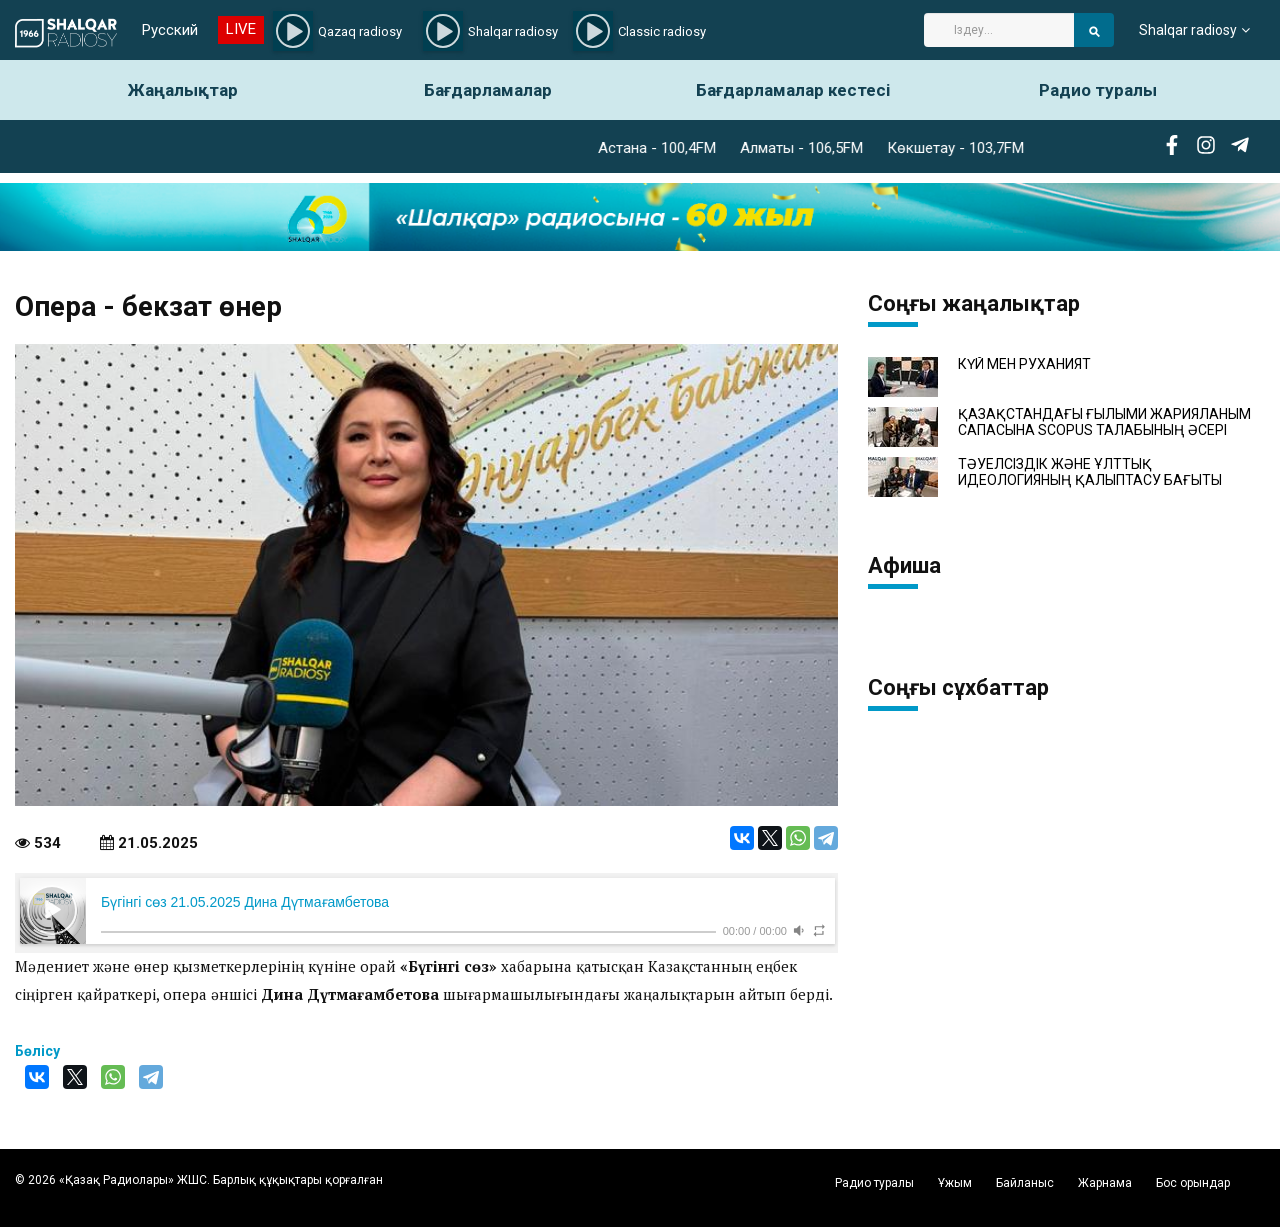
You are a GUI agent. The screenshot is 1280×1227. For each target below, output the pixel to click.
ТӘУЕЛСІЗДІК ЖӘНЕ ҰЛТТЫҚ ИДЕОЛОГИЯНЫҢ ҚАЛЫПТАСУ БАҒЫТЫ (1090, 472)
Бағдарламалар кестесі (793, 90)
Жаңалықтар (183, 90)
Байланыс (1025, 1183)
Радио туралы (1098, 90)
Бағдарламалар (488, 90)
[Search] (999, 30)
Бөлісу (37, 1051)
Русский (170, 30)
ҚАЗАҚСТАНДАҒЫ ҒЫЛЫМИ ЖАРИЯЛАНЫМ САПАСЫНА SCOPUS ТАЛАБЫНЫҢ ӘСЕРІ (1104, 422)
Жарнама (1105, 1183)
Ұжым (955, 1183)
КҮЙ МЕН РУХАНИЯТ (1024, 364)
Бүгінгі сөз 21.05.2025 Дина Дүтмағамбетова (245, 902)
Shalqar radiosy (1188, 30)
